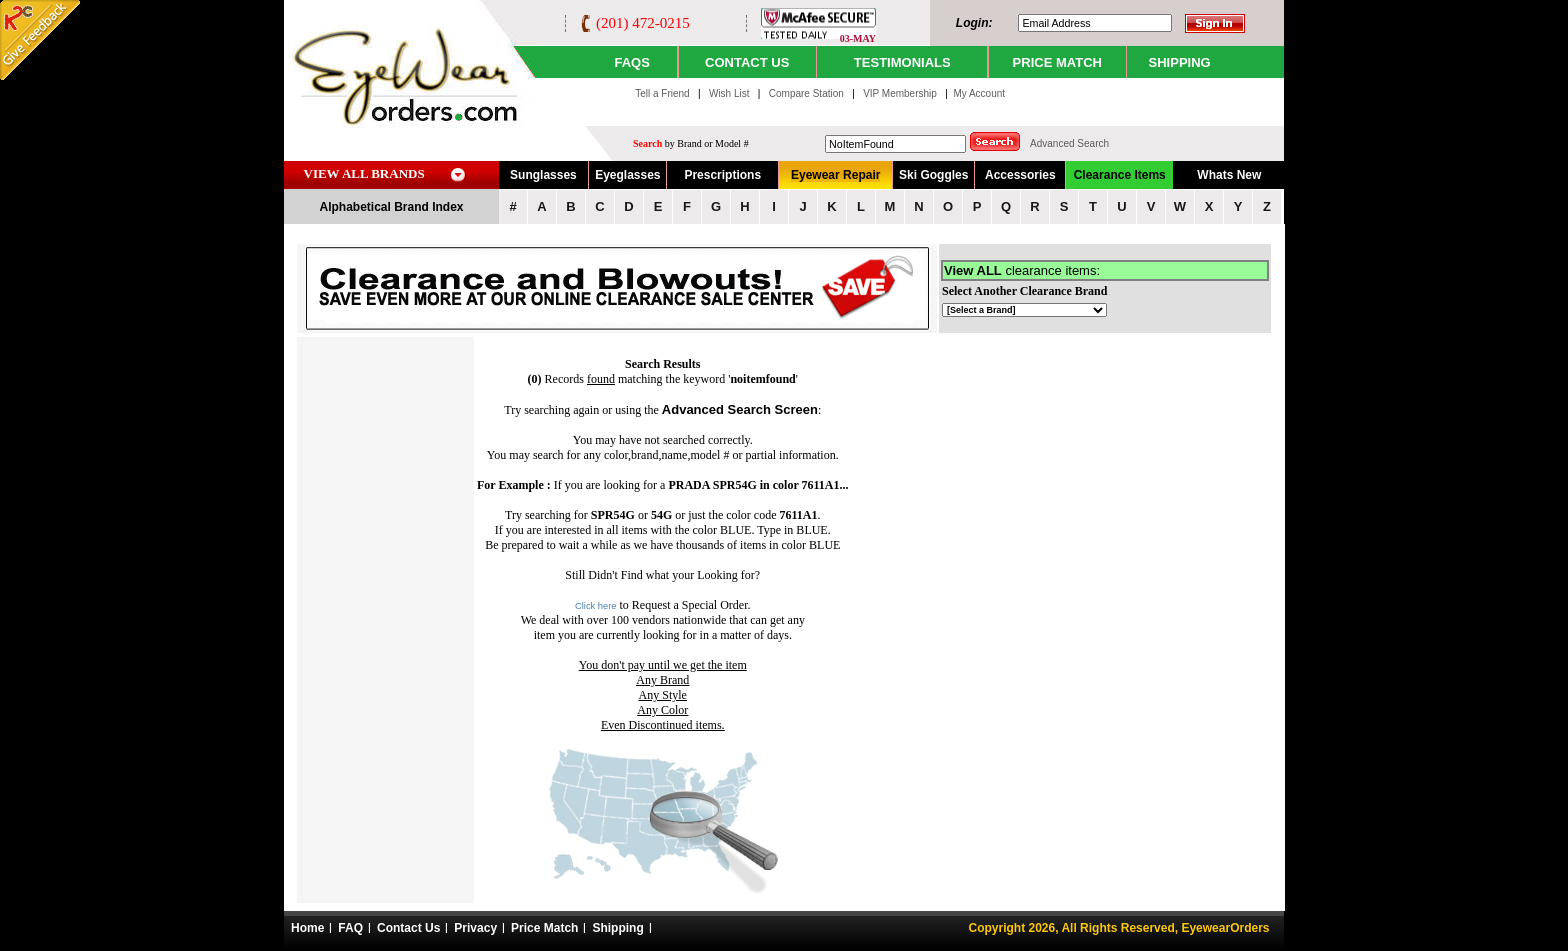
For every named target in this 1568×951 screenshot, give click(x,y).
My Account (979, 93)
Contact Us (408, 928)
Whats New (1229, 175)
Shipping (617, 928)
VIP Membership (900, 93)
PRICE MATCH (1057, 62)
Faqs (631, 62)
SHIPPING (1180, 62)
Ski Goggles (933, 175)
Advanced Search (1069, 143)
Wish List (730, 93)
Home (307, 928)
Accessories (1020, 175)
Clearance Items (1120, 175)
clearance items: (1022, 270)
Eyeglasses (627, 175)
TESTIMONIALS (902, 62)
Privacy (475, 928)
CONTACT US (747, 62)
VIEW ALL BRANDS (364, 173)
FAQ (350, 928)
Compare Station (808, 93)
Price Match (544, 928)
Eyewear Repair (835, 175)
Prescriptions (722, 175)
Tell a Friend (662, 93)
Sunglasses (543, 175)
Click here (595, 606)
